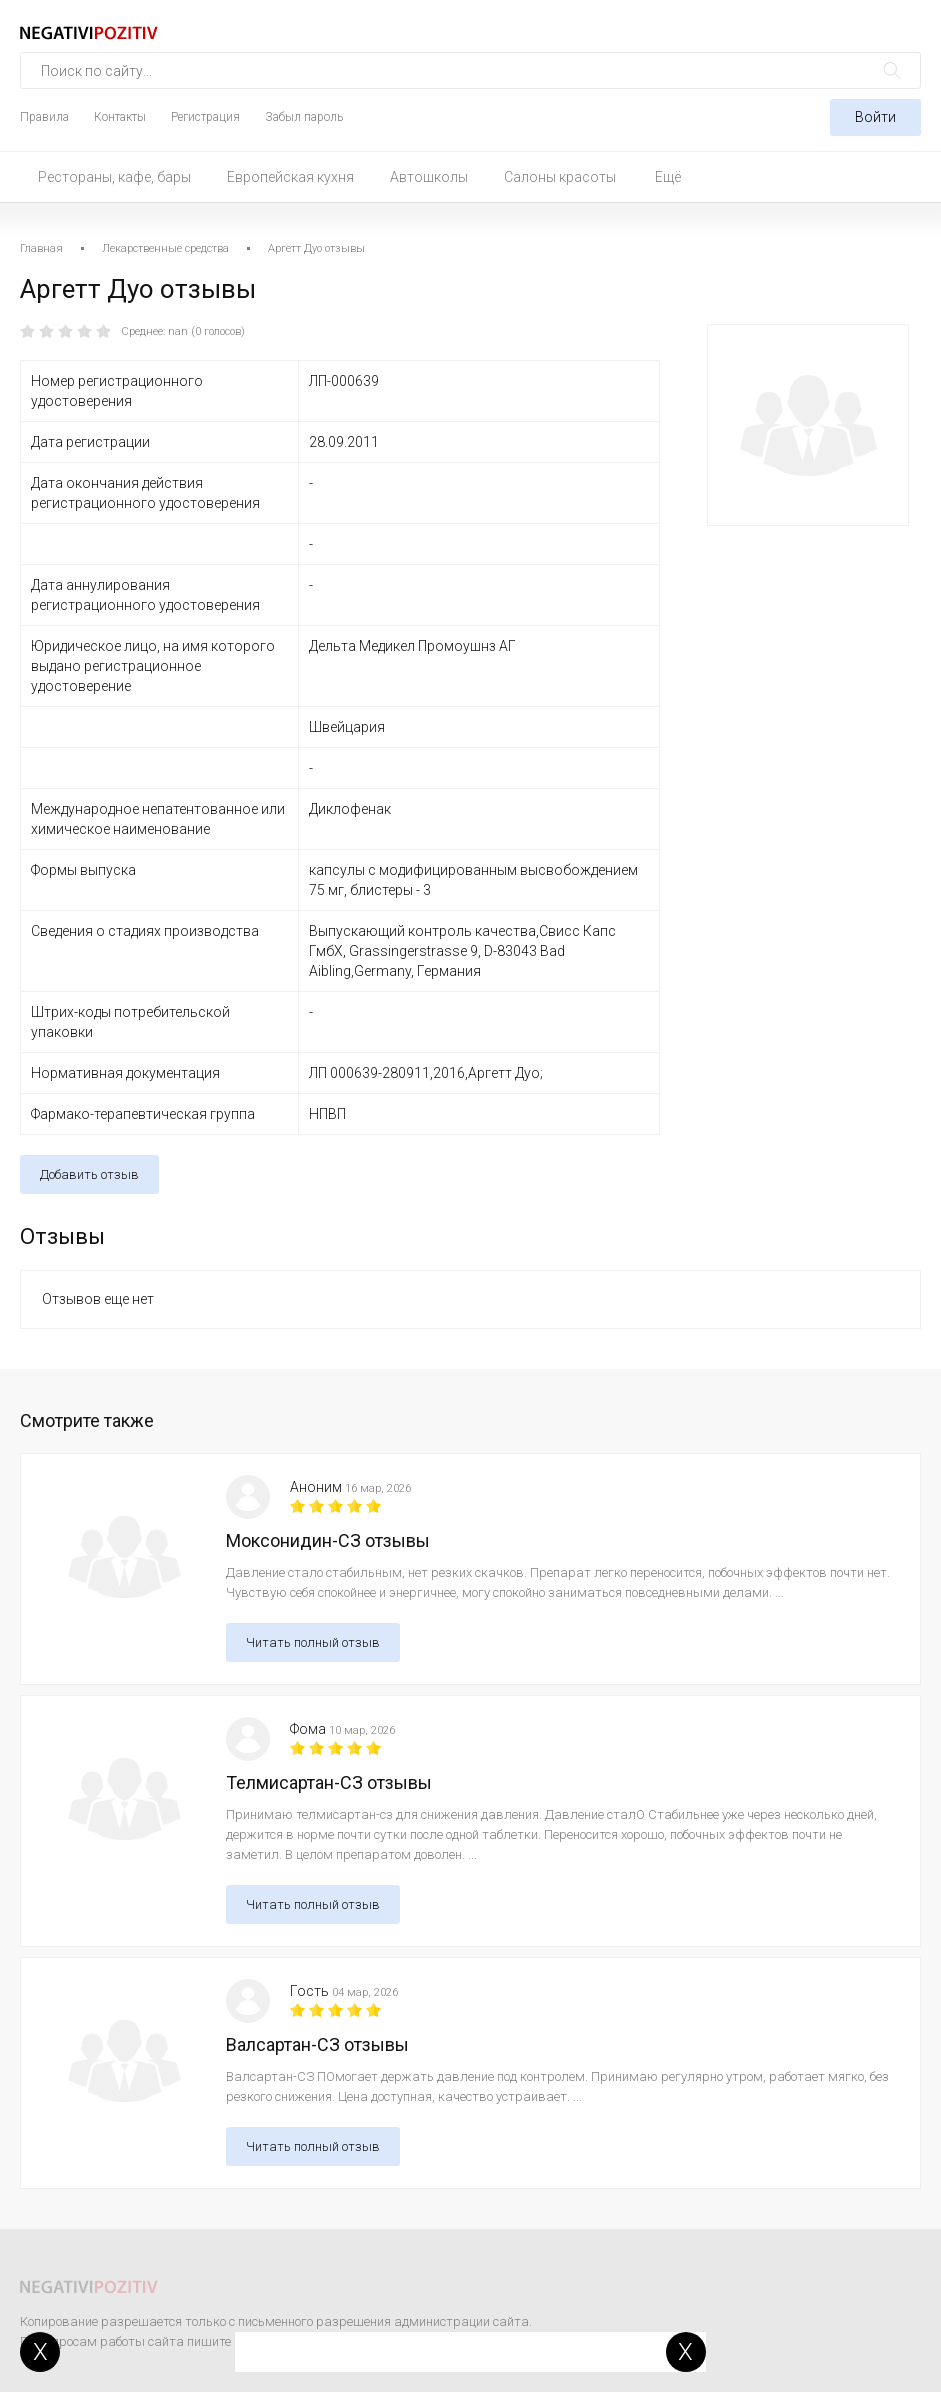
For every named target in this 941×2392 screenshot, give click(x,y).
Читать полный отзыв (313, 1642)
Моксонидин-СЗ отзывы (328, 1540)
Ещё (668, 177)
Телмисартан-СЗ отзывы (329, 1782)
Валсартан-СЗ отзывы (317, 2044)
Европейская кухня (290, 177)
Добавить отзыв (89, 1174)
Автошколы (429, 177)
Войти (875, 117)
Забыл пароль (304, 117)
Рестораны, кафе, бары (114, 177)
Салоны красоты (560, 177)
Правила (44, 117)
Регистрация (205, 117)
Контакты (120, 117)
